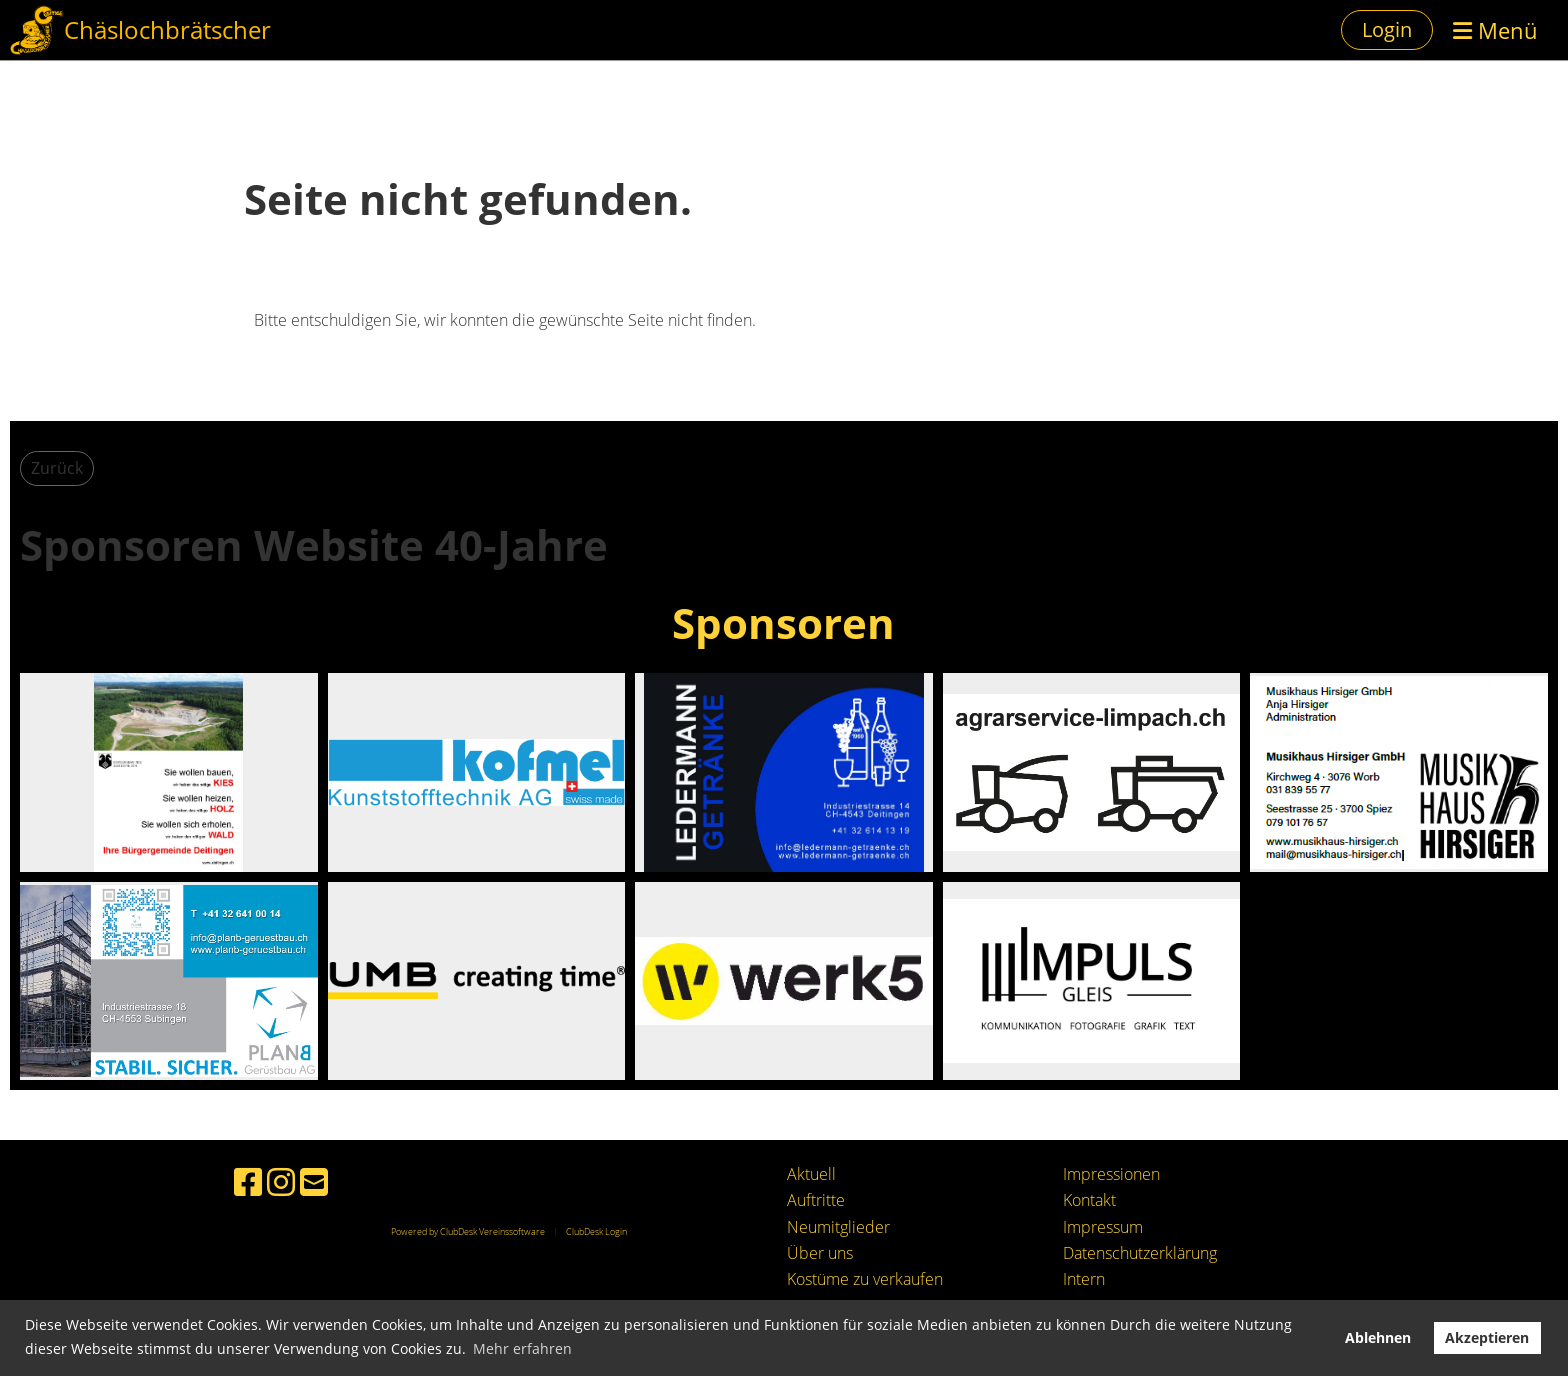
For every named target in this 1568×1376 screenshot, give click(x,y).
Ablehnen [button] (1378, 1337)
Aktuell (811, 1174)
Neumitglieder (838, 1227)
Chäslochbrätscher (167, 29)
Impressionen (1111, 1174)
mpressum (1105, 1227)
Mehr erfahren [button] (522, 1348)
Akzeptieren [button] (1487, 1337)
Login (1387, 29)
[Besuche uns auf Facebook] (248, 1181)
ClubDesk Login (596, 1231)
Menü (1495, 30)
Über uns (820, 1253)
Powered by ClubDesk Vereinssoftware (468, 1231)
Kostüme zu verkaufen (865, 1279)
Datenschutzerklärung (1140, 1253)
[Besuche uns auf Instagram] (281, 1181)
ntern (1086, 1279)
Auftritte (816, 1200)
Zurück (57, 468)
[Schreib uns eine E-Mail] (314, 1181)
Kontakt (1089, 1200)
